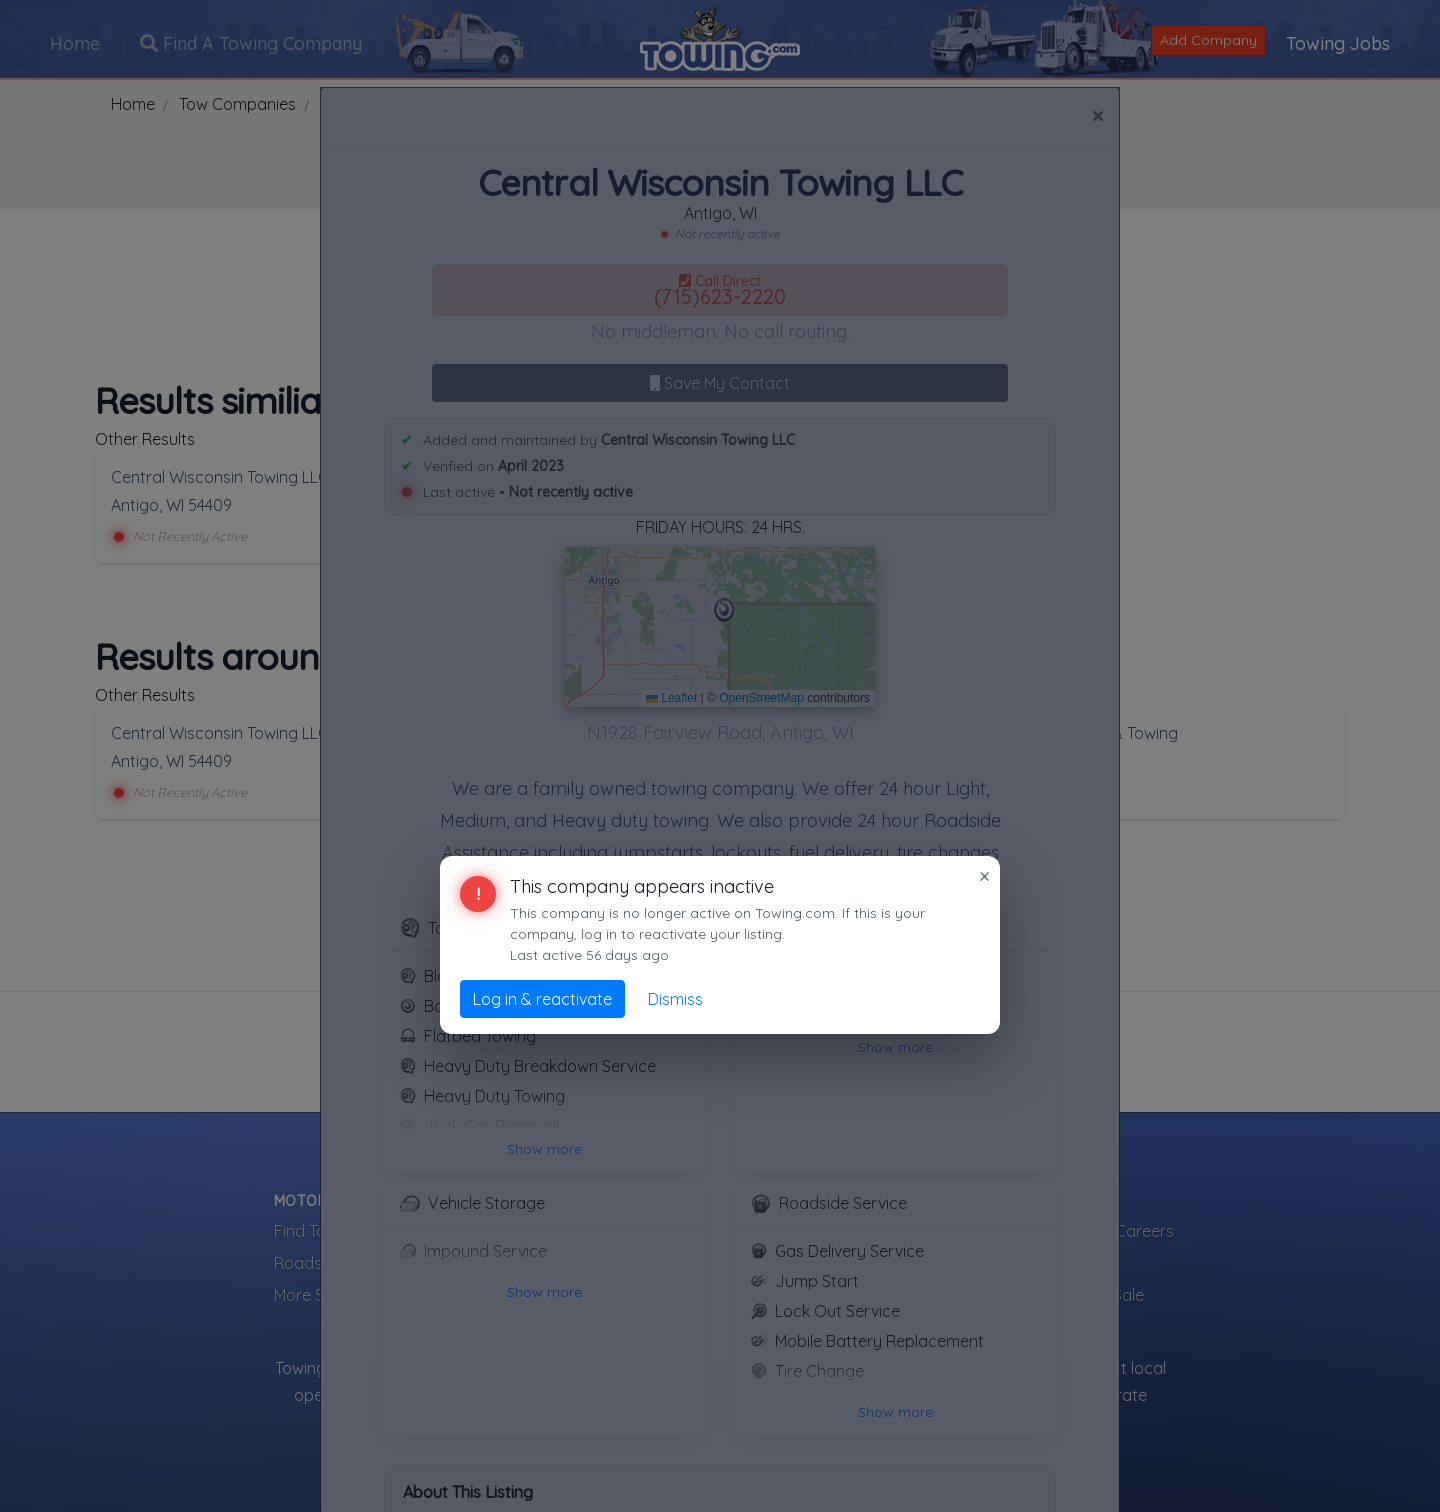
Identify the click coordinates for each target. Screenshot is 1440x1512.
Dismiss (675, 999)
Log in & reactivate (542, 999)
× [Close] (984, 876)
